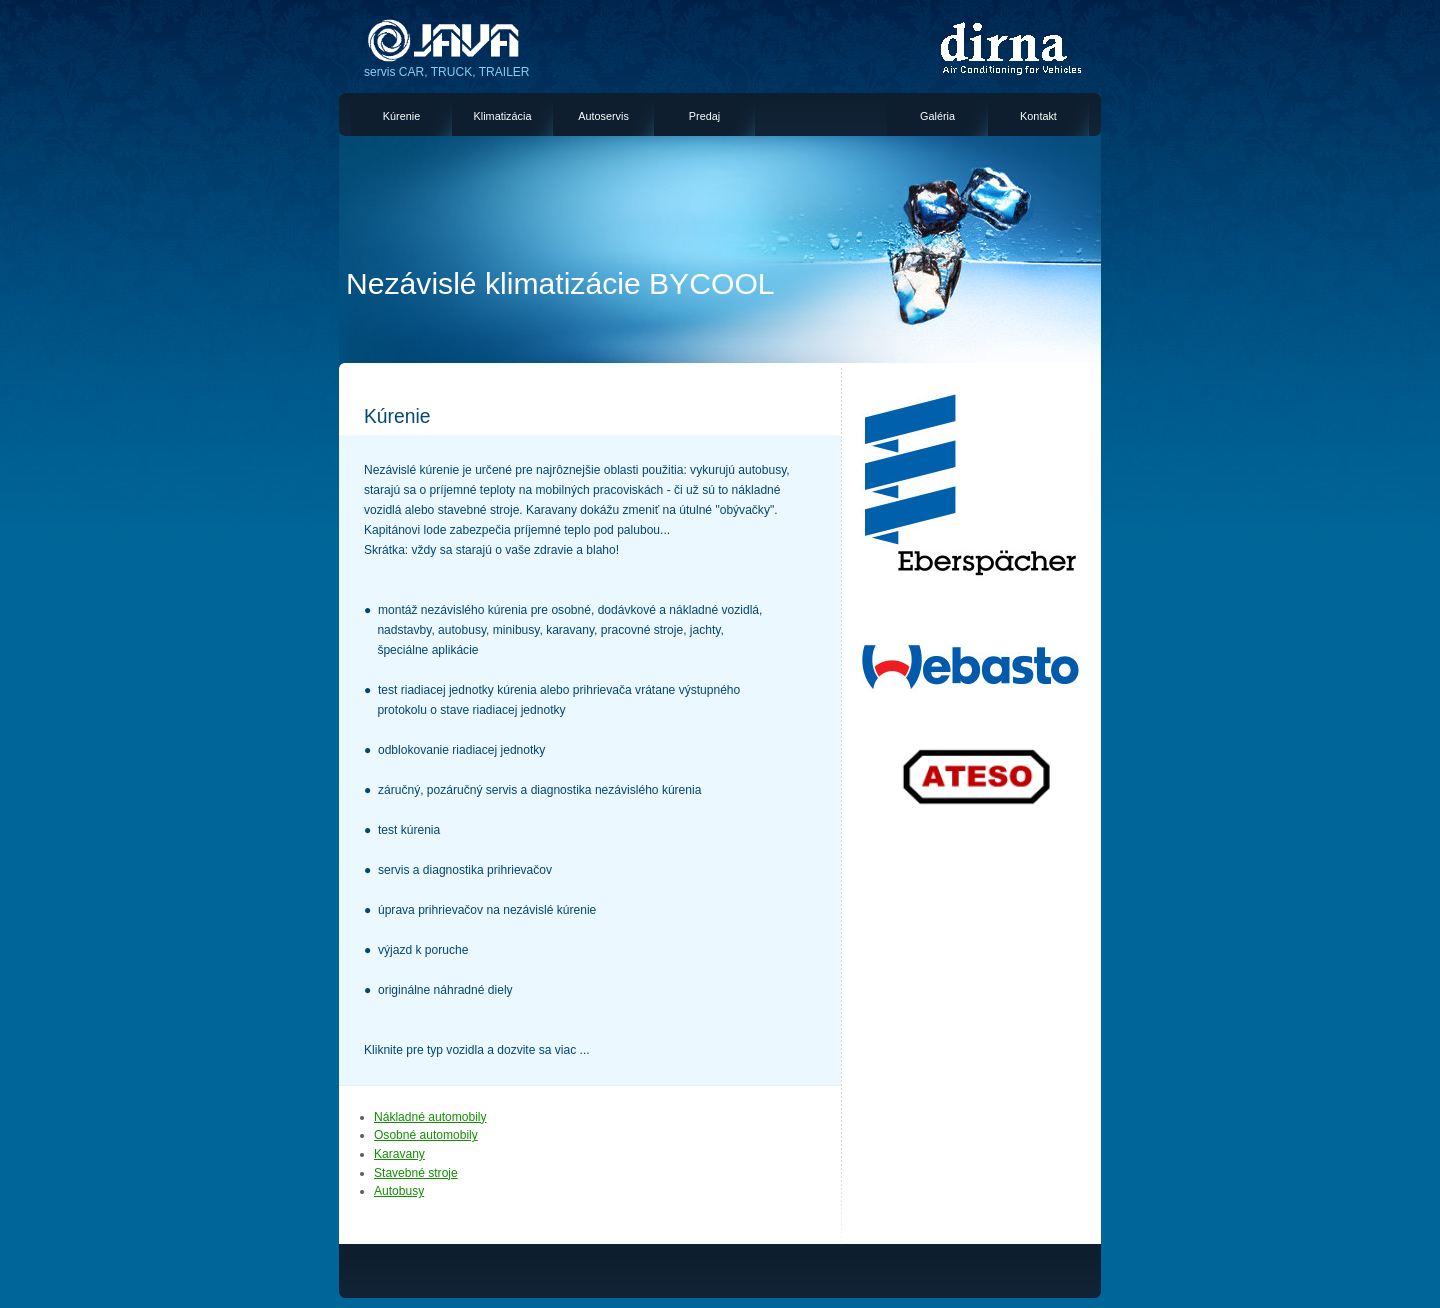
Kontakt (1038, 116)
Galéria (937, 116)
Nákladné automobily (430, 1117)
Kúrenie (401, 116)
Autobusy (399, 1191)
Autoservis (603, 116)
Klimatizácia (503, 116)
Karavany (399, 1154)
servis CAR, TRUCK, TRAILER (447, 72)
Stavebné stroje (416, 1173)
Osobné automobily (426, 1135)
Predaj (704, 116)
